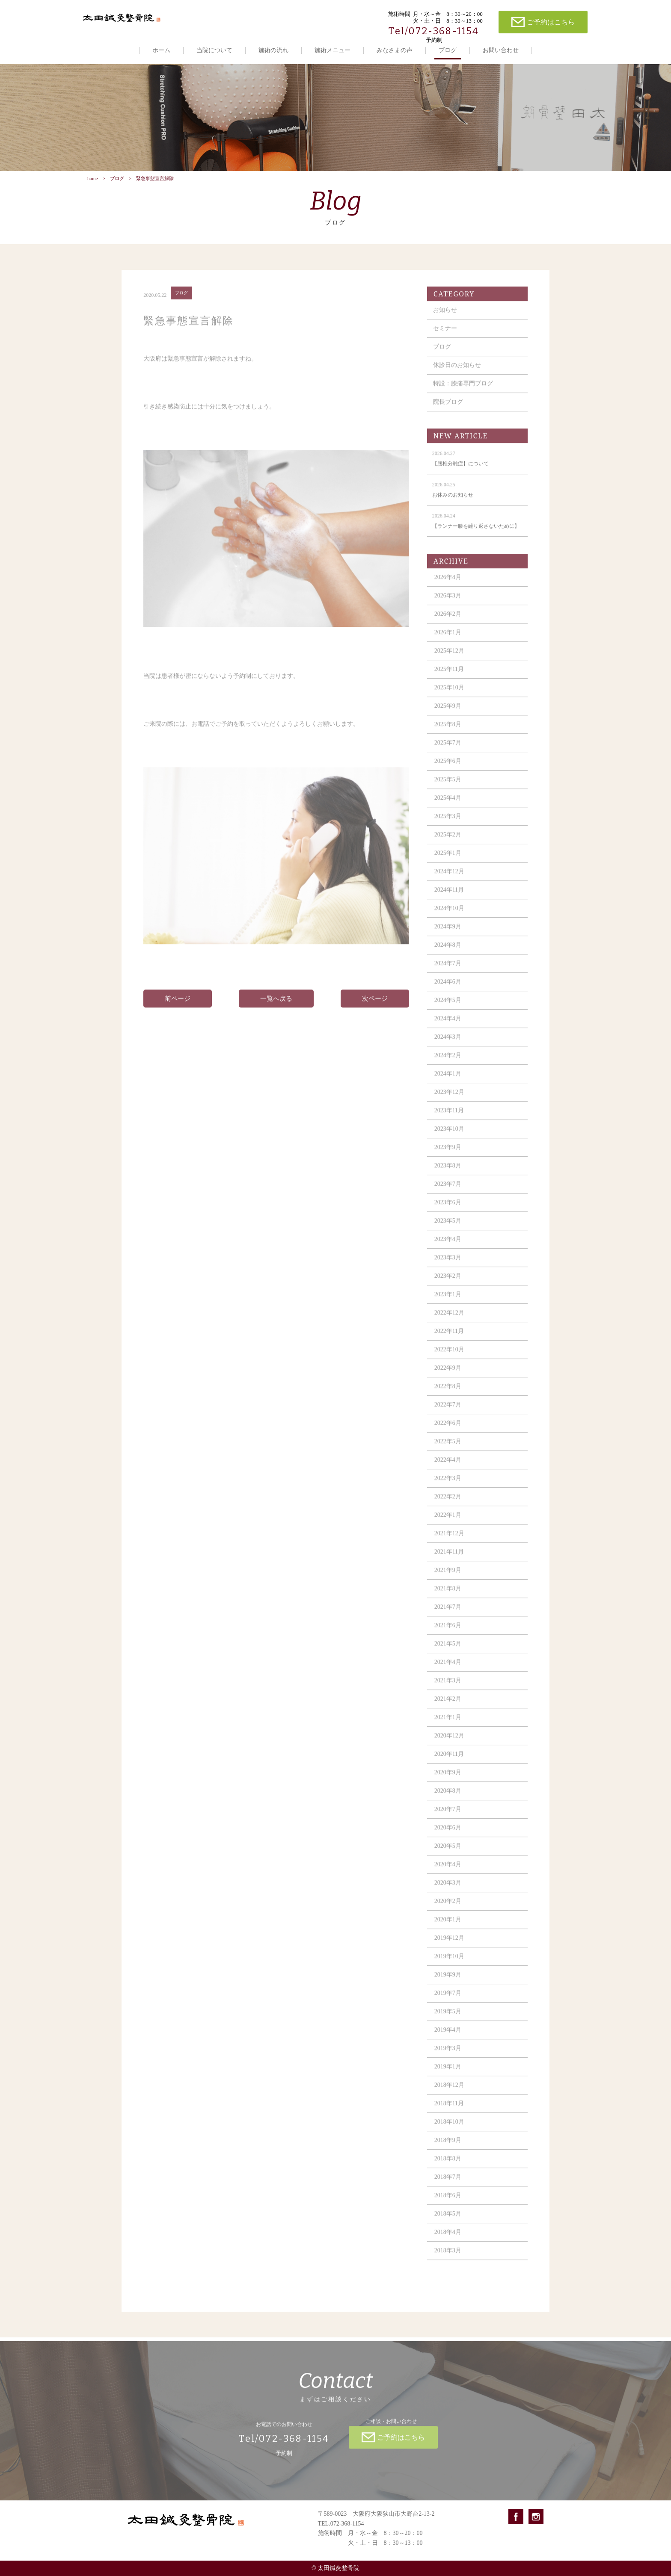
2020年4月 (447, 1871)
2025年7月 (447, 750)
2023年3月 (447, 1264)
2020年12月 (449, 1743)
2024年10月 (449, 915)
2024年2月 (447, 1062)
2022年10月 (449, 1356)
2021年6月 (447, 1632)
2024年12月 (449, 878)
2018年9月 (447, 2147)
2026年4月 (447, 584)
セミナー (445, 335)
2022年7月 (447, 1412)
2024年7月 (447, 970)
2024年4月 (447, 1025)
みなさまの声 (395, 50)
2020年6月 (447, 1835)
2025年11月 (449, 676)
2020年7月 (447, 1816)
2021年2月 (447, 1706)
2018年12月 (449, 2092)
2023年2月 (447, 1283)
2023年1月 (447, 1301)
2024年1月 (447, 1081)
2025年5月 (447, 786)
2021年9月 (447, 1577)
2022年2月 (447, 1504)
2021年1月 (447, 1724)
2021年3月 (447, 1687)
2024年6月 (447, 989)
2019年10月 (449, 1963)
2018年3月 (447, 2257)
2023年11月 (449, 1117)
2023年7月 (447, 1191)
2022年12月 (449, 1320)
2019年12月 (449, 1945)
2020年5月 (447, 1853)
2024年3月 (447, 1044)
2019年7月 (447, 2000)
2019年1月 (447, 2074)
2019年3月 (447, 2055)
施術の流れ (273, 50)
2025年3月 (447, 823)
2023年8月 (447, 1173)
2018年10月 (449, 2129)
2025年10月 (449, 694)
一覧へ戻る (276, 1005)
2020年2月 (447, 1908)
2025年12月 (449, 658)
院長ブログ (448, 409)
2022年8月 (447, 1393)
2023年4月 (447, 1246)
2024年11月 (449, 897)
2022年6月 (447, 1430)
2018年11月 (449, 2110)
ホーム (161, 50)
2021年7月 (447, 1614)
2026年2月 (447, 621)
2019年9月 (447, 1982)
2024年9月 (447, 934)
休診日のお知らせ (457, 372)
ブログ (448, 50)
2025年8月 (447, 731)
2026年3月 (447, 603)
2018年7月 (447, 2184)
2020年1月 (447, 1926)
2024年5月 (447, 1007)
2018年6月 (447, 2202)
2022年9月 (447, 1375)
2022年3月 (447, 1485)
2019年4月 (447, 2037)
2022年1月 (447, 1522)
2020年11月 (449, 1761)
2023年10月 (449, 1136)
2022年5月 (447, 1448)
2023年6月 (447, 1209)
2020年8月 (447, 1798)
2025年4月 (447, 805)
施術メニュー (332, 50)
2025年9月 (447, 713)
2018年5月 (447, 2221)
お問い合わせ (501, 50)
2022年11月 (449, 1338)
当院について (214, 50)
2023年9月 (447, 1154)
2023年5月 (447, 1228)
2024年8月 (447, 952)
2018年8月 (447, 2165)
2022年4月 (447, 1467)
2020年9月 (447, 1779)
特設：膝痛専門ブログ (463, 390)
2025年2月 (447, 842)
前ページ (177, 1005)
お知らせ (445, 317)
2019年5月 (447, 2018)
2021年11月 (449, 1559)
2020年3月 (447, 1890)
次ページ (375, 1005)
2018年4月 (447, 2239)
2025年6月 (447, 768)
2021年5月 (447, 1651)
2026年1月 (447, 639)
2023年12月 (449, 1099)
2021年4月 (447, 1669)
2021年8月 (447, 1595)
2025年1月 (447, 860)
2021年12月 (449, 1540)
